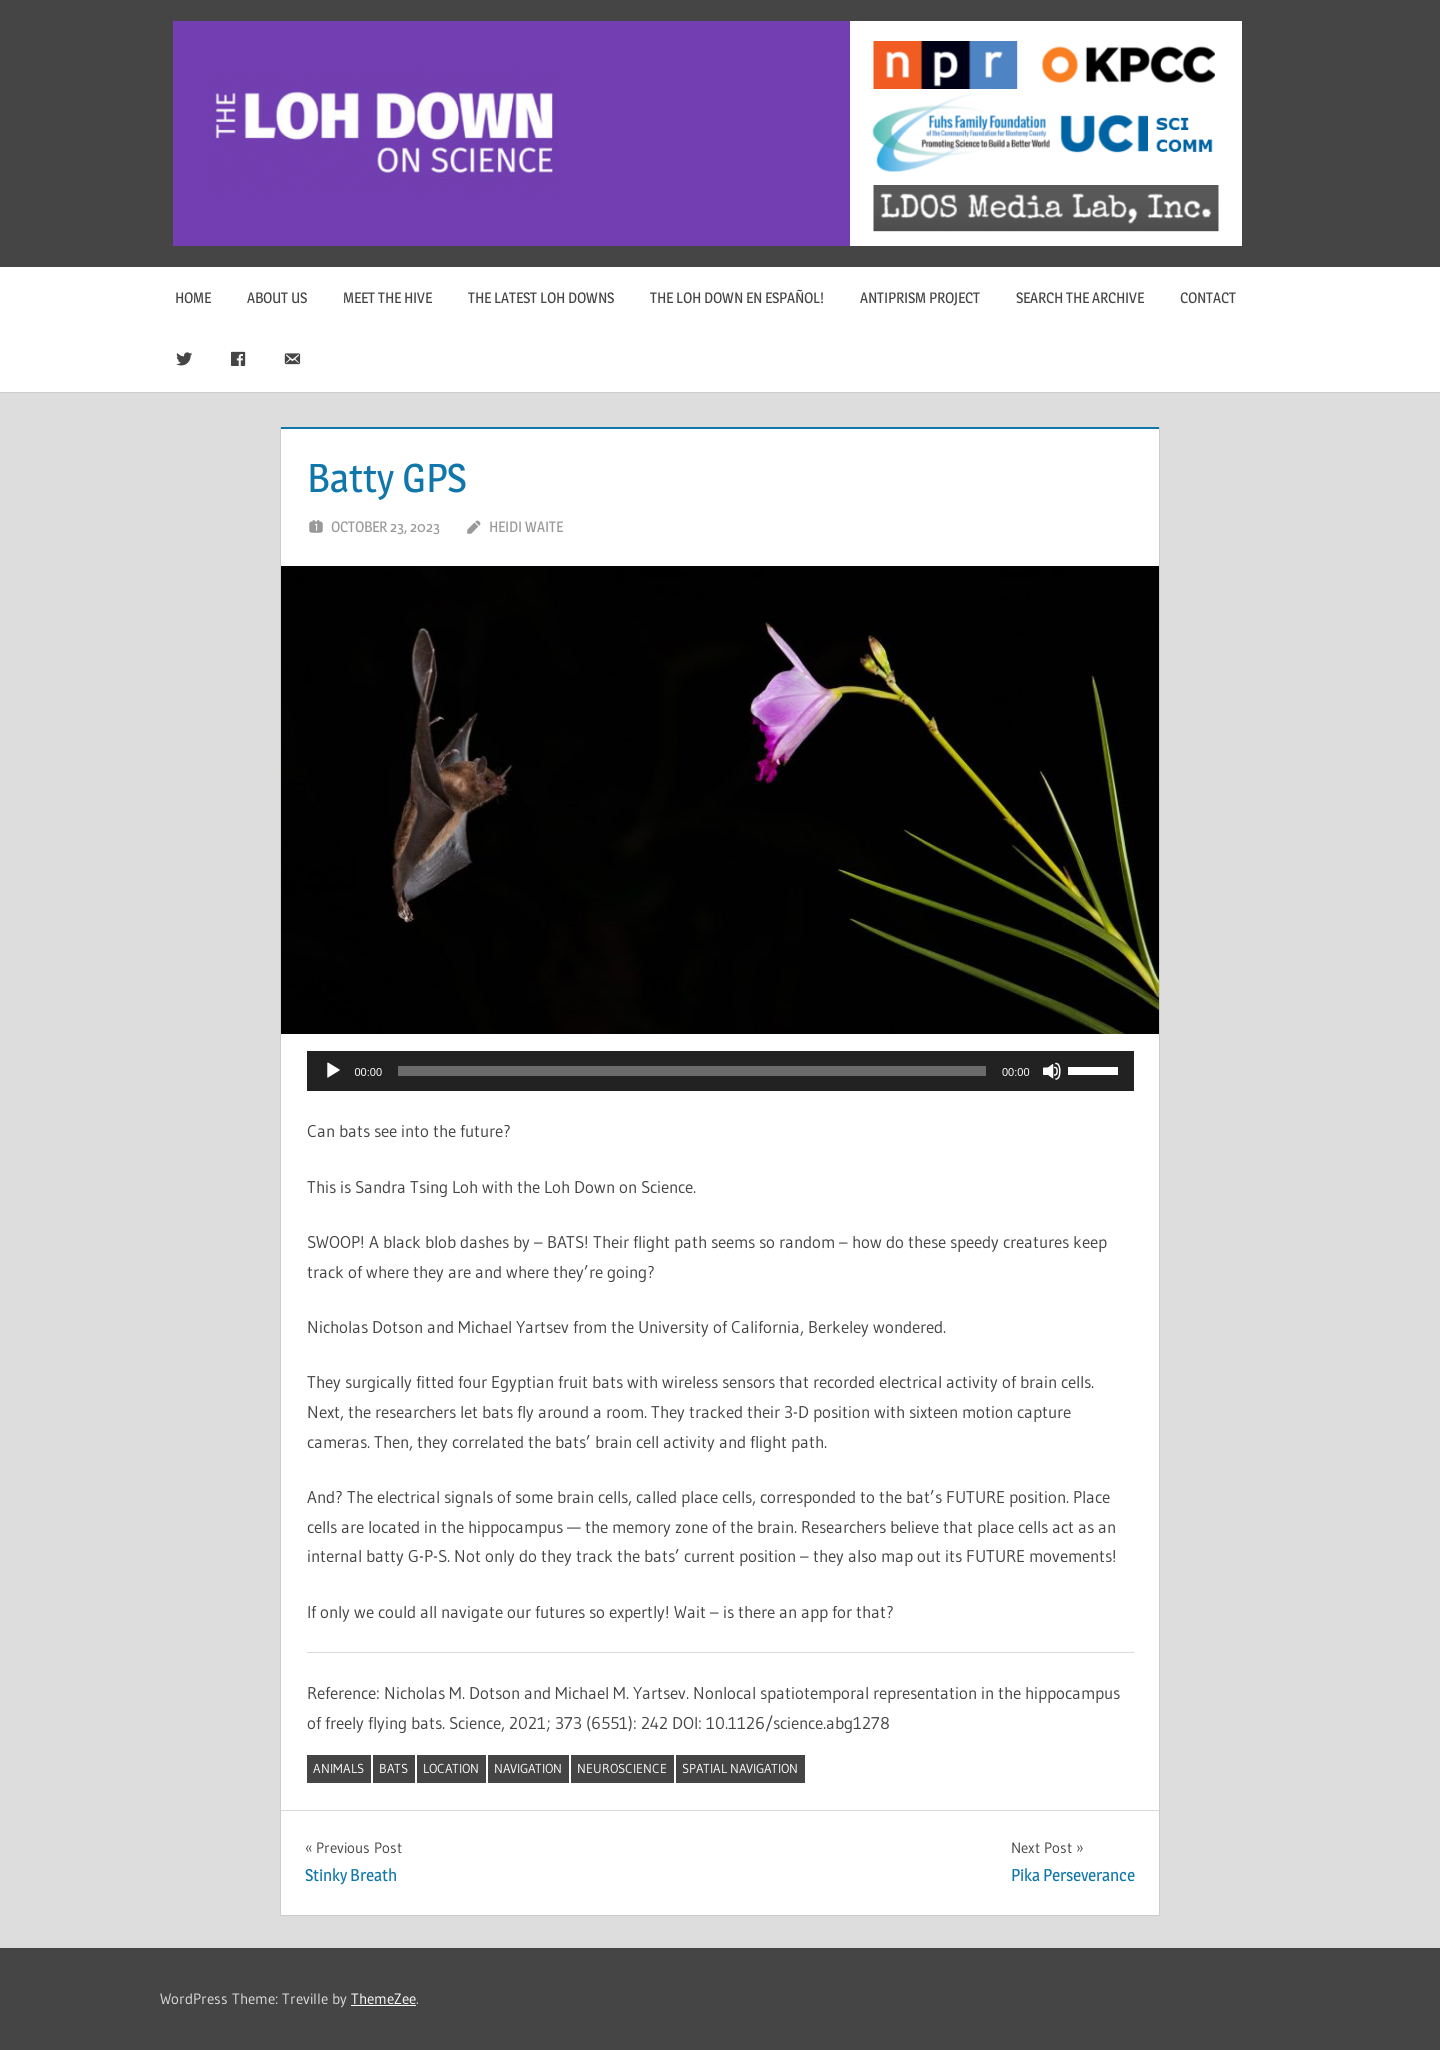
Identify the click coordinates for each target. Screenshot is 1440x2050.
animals (338, 1768)
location (451, 1768)
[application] (720, 1071)
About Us (277, 297)
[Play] (333, 1071)
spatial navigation (740, 1768)
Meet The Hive (387, 297)
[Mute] (1052, 1071)
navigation (528, 1768)
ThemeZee (383, 1998)
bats (393, 1768)
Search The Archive (1080, 297)
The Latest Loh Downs (541, 297)
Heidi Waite (526, 526)
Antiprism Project (920, 297)
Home (193, 297)
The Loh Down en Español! (737, 297)
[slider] (692, 1071)
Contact (1208, 297)
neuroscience (622, 1768)
